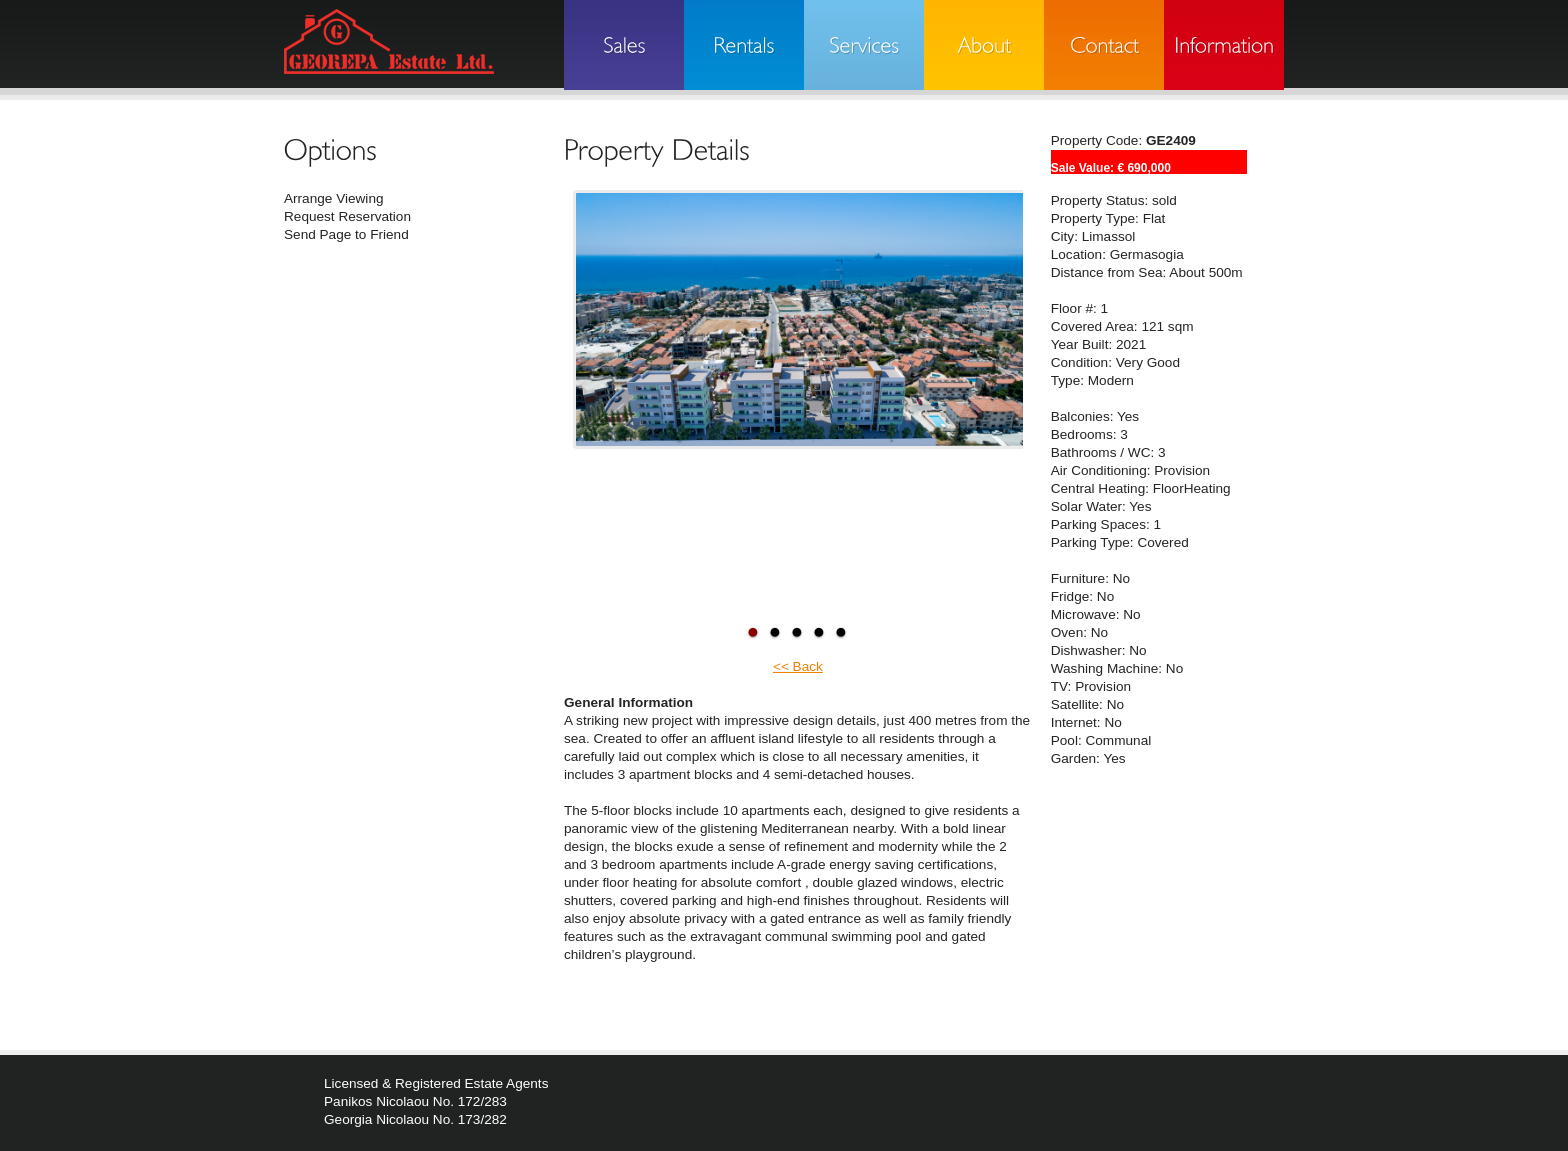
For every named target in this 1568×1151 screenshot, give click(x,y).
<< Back (798, 666)
